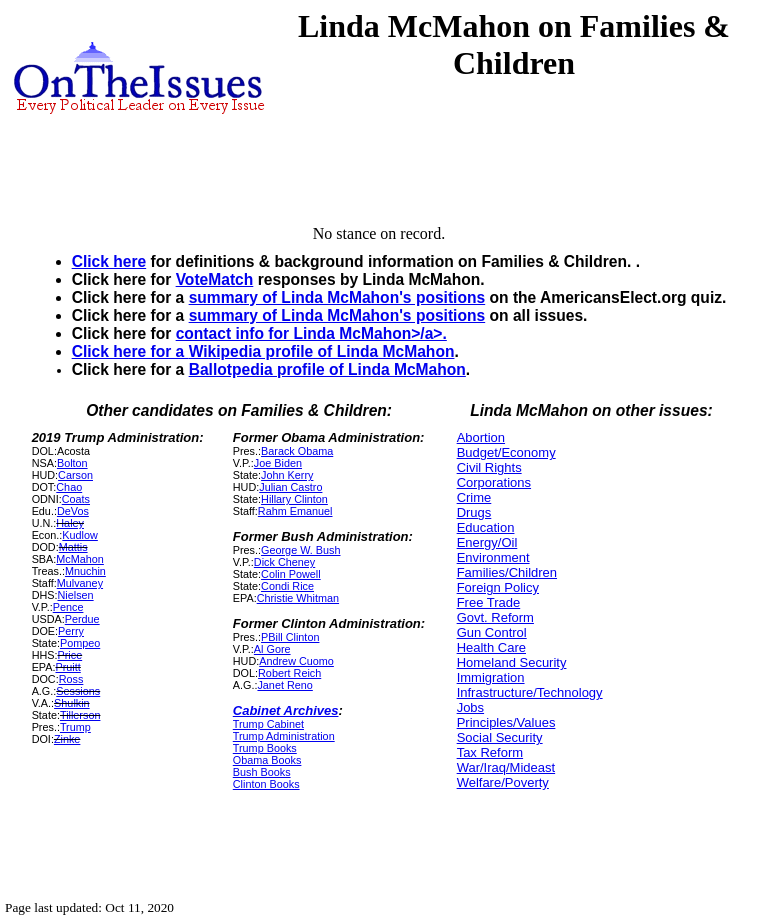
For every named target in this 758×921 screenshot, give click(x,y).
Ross (71, 679)
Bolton (72, 463)
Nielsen (76, 595)
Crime (474, 497)
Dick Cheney (284, 562)
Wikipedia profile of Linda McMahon (322, 351)
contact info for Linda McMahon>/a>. (311, 333)
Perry (71, 631)
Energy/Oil (487, 542)
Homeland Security (512, 662)
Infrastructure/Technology (530, 692)
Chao (69, 487)
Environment (493, 557)
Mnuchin (85, 571)
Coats (76, 499)
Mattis (73, 547)
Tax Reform (490, 752)
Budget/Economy (506, 452)
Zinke (67, 739)
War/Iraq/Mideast (506, 767)
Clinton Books (266, 784)
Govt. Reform (495, 617)
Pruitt (68, 667)
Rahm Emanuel (295, 511)
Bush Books (262, 772)
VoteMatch (215, 279)
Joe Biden (278, 463)
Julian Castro (290, 487)
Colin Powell (291, 574)
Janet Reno (284, 685)
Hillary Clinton (294, 499)
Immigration (491, 677)
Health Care (491, 647)
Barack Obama (297, 451)
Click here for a (130, 351)
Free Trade (489, 602)
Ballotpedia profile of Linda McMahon (327, 369)
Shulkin (72, 703)
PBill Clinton (290, 637)
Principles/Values (506, 722)
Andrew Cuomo (296, 661)
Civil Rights (489, 467)
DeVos (73, 511)
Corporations (494, 482)
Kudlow (80, 535)
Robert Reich (289, 673)
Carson (75, 475)
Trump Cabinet (268, 724)
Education (486, 527)
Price (70, 655)
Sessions (78, 691)
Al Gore (272, 649)
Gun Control (492, 632)
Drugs (474, 512)
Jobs (470, 707)
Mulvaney (80, 583)
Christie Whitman (298, 598)
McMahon (80, 559)
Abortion (481, 437)
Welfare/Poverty (503, 782)
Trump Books (265, 748)
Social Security (500, 737)
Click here (109, 261)
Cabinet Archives (286, 710)
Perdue (82, 619)
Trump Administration (284, 736)
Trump (75, 727)
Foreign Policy (498, 587)
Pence (68, 607)
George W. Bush (300, 550)
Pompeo (80, 643)
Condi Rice (287, 586)
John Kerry (287, 475)
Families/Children (507, 572)
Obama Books (267, 760)
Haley (70, 523)
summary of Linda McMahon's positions (337, 297)
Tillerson (80, 715)
